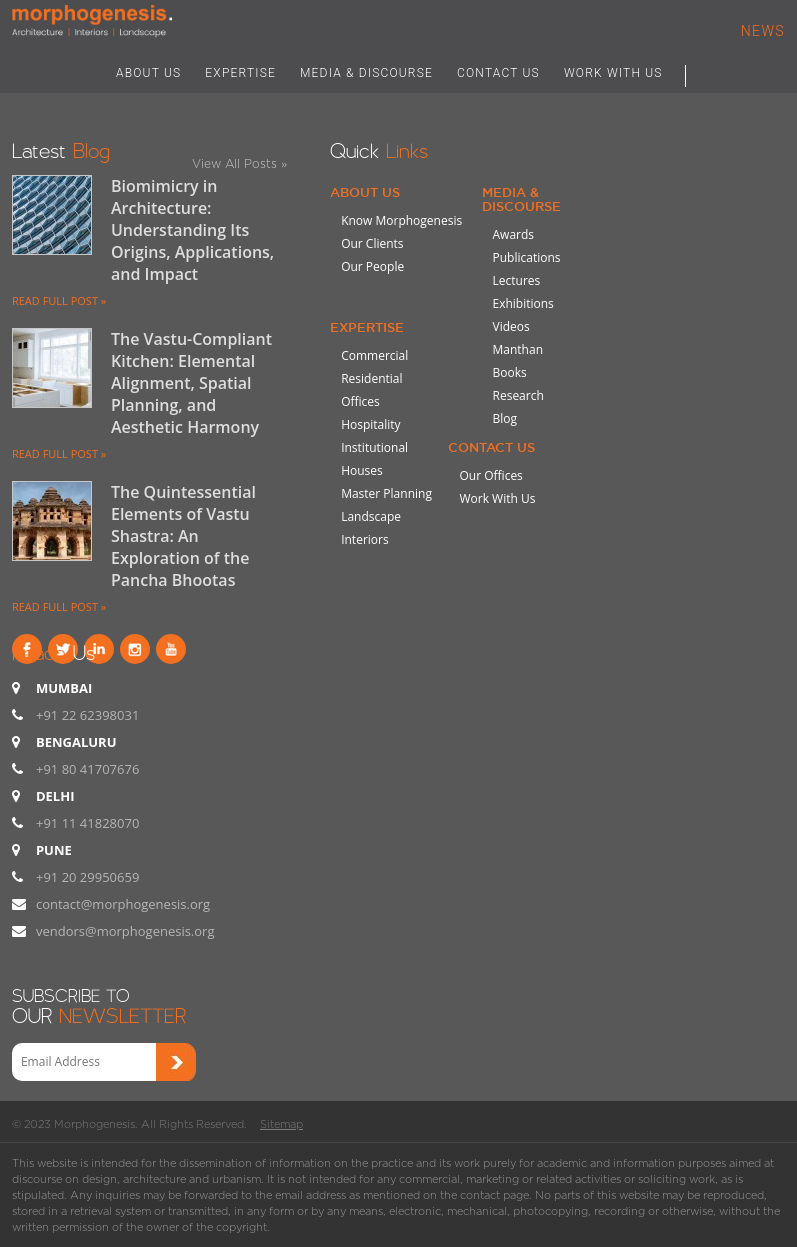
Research (518, 395)
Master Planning (386, 493)
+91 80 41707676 (87, 769)
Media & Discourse (521, 199)
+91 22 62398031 (87, 715)
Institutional (374, 447)
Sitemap (281, 1124)
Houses (362, 470)
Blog (505, 418)
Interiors (365, 539)
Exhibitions (523, 303)
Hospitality (370, 424)
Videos (511, 326)
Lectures (517, 280)
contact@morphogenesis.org (123, 904)
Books (510, 372)
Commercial (374, 355)
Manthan (518, 349)
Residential (371, 378)
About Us (365, 192)
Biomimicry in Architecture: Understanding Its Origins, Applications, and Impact (192, 230)
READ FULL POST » (59, 300)
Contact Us (491, 447)
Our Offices (490, 475)
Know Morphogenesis (401, 220)
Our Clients (372, 243)
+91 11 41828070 (87, 823)
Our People (372, 266)
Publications (527, 257)
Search (706, 72)
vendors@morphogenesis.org (125, 931)
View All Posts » (239, 163)
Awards (514, 234)
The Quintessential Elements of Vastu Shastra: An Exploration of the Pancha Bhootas (183, 536)
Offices (360, 401)
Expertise (367, 327)
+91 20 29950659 (87, 877)
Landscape (371, 516)
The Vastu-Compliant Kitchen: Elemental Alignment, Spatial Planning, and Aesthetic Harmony (191, 383)
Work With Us (497, 498)
